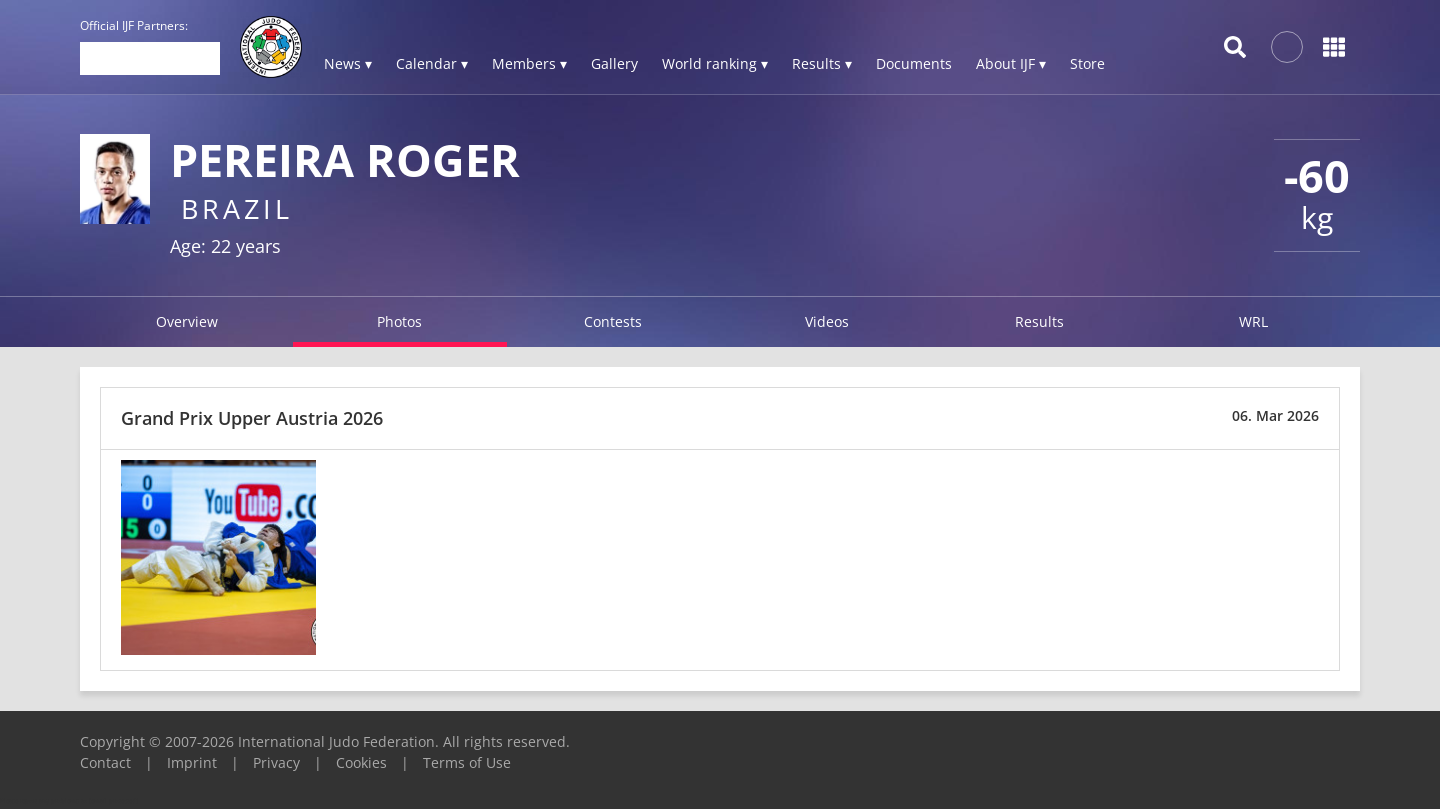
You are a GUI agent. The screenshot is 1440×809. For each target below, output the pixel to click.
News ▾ (348, 63)
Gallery (614, 63)
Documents (914, 63)
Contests (613, 321)
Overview (187, 321)
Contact (105, 762)
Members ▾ (529, 63)
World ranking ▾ (715, 63)
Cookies (361, 762)
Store (1087, 63)
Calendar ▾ (432, 63)
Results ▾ (822, 63)
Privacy (276, 762)
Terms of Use (467, 762)
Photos (399, 321)
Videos (827, 321)
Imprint (192, 762)
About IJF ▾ (1011, 63)
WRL (1253, 321)
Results (1039, 321)
